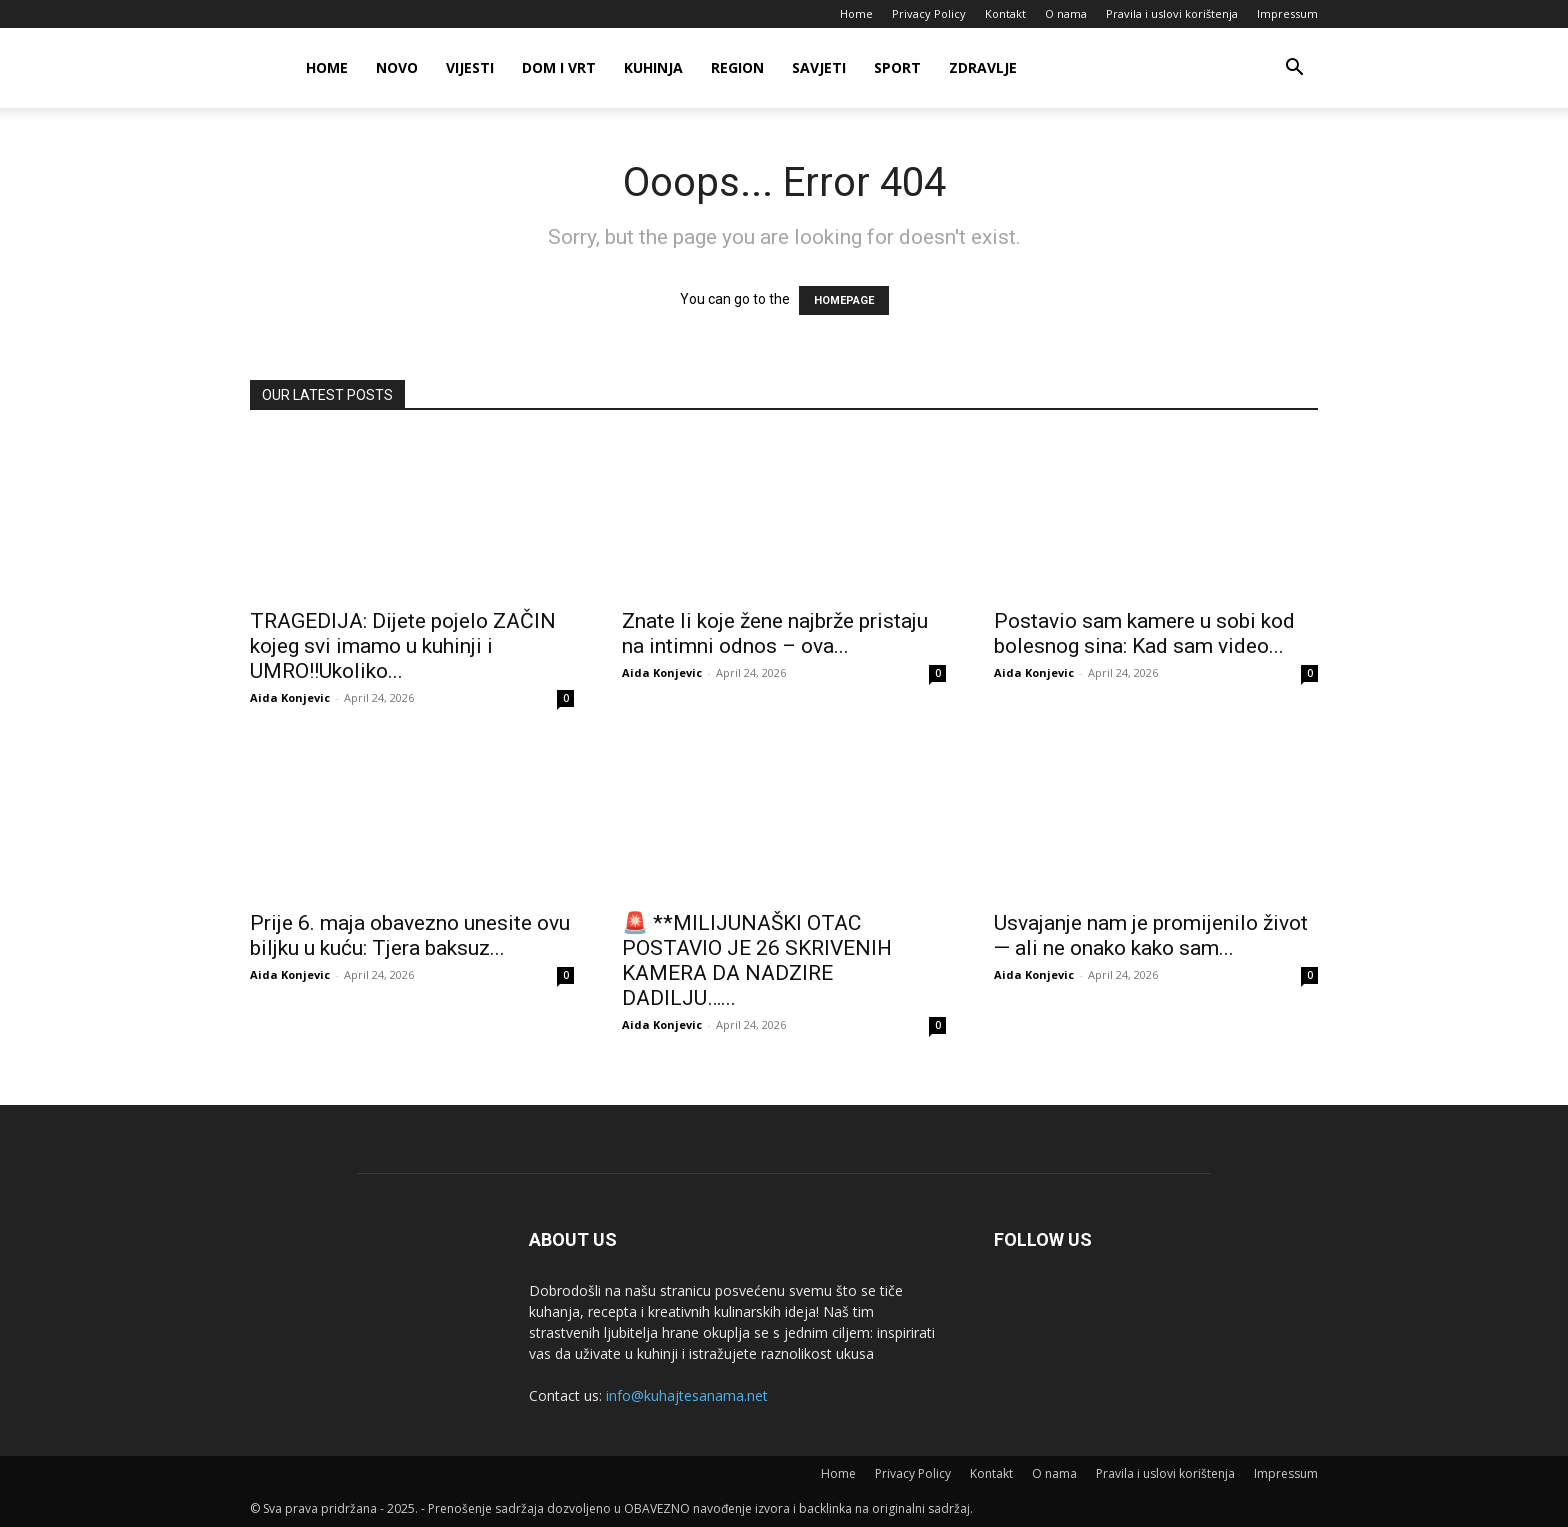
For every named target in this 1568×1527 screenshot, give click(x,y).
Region (737, 67)
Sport (897, 67)
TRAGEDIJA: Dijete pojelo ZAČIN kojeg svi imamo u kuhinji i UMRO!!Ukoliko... (403, 646)
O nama (1066, 13)
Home (856, 13)
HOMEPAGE (844, 300)
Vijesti (470, 67)
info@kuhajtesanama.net (687, 1395)
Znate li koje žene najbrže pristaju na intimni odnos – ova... (775, 633)
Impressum (1287, 13)
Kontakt (1005, 13)
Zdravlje (983, 67)
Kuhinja (653, 67)
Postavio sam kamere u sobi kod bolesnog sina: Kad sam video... (1144, 633)
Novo (397, 67)
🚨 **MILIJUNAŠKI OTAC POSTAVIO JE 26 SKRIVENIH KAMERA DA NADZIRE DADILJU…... (757, 960)
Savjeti (819, 67)
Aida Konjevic (290, 697)
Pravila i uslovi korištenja (1172, 13)
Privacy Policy (929, 13)
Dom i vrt (559, 67)
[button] (1294, 69)
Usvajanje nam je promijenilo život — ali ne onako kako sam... (1151, 935)
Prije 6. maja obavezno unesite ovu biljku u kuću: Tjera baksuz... (410, 935)
